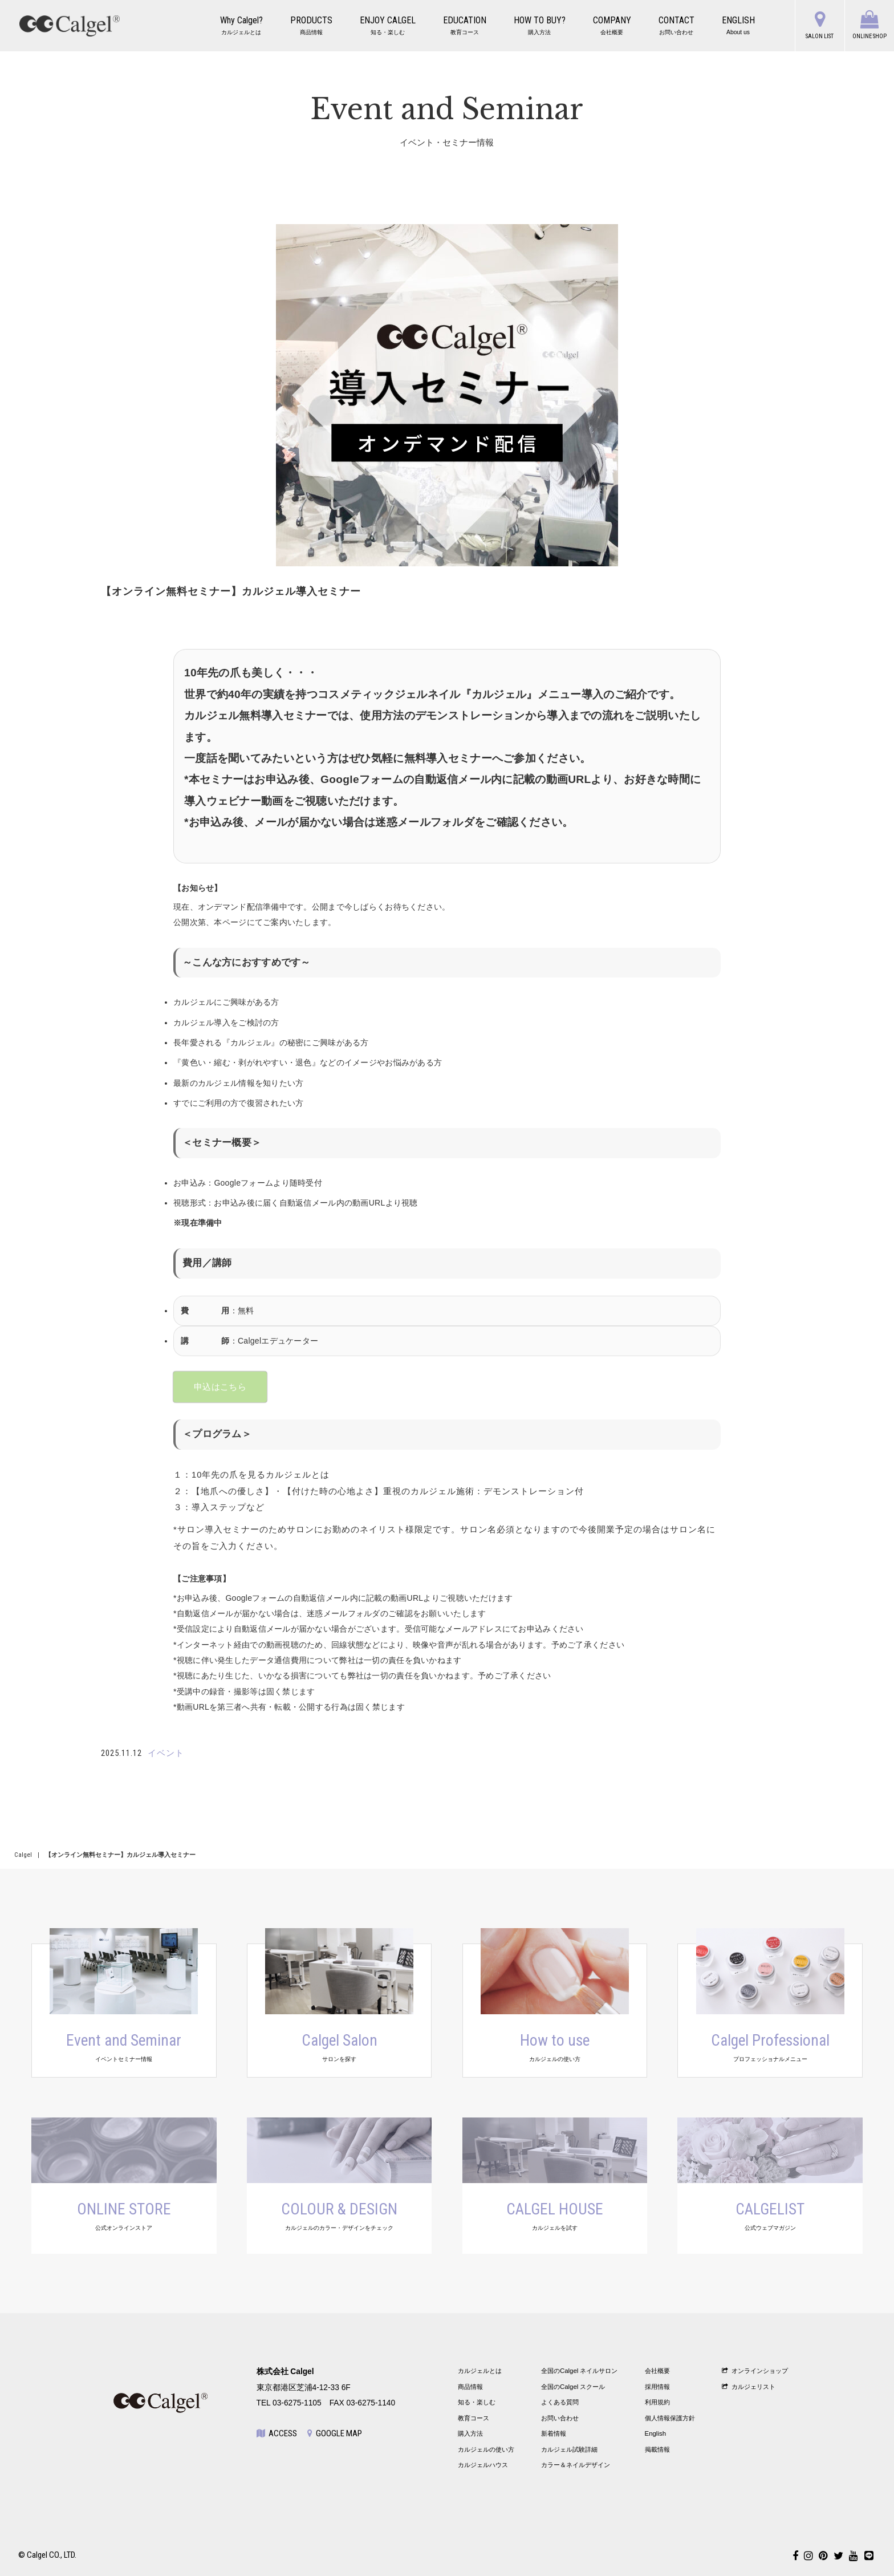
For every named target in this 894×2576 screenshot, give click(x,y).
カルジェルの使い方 (486, 2449)
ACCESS (277, 2433)
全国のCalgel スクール (573, 2386)
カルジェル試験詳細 (569, 2449)
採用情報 (657, 2386)
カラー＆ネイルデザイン (575, 2464)
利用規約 (657, 2402)
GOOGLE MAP (334, 2433)
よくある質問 (560, 2402)
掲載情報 (657, 2449)
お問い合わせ (560, 2418)
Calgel (23, 1855)
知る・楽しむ (476, 2402)
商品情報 (470, 2386)
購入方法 (470, 2433)
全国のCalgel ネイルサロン (579, 2370)
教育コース (473, 2418)
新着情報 (553, 2433)
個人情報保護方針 (670, 2418)
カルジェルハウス (483, 2464)
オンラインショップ (755, 2370)
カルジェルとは (480, 2370)
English (656, 2433)
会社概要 (657, 2370)
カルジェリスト (748, 2386)
